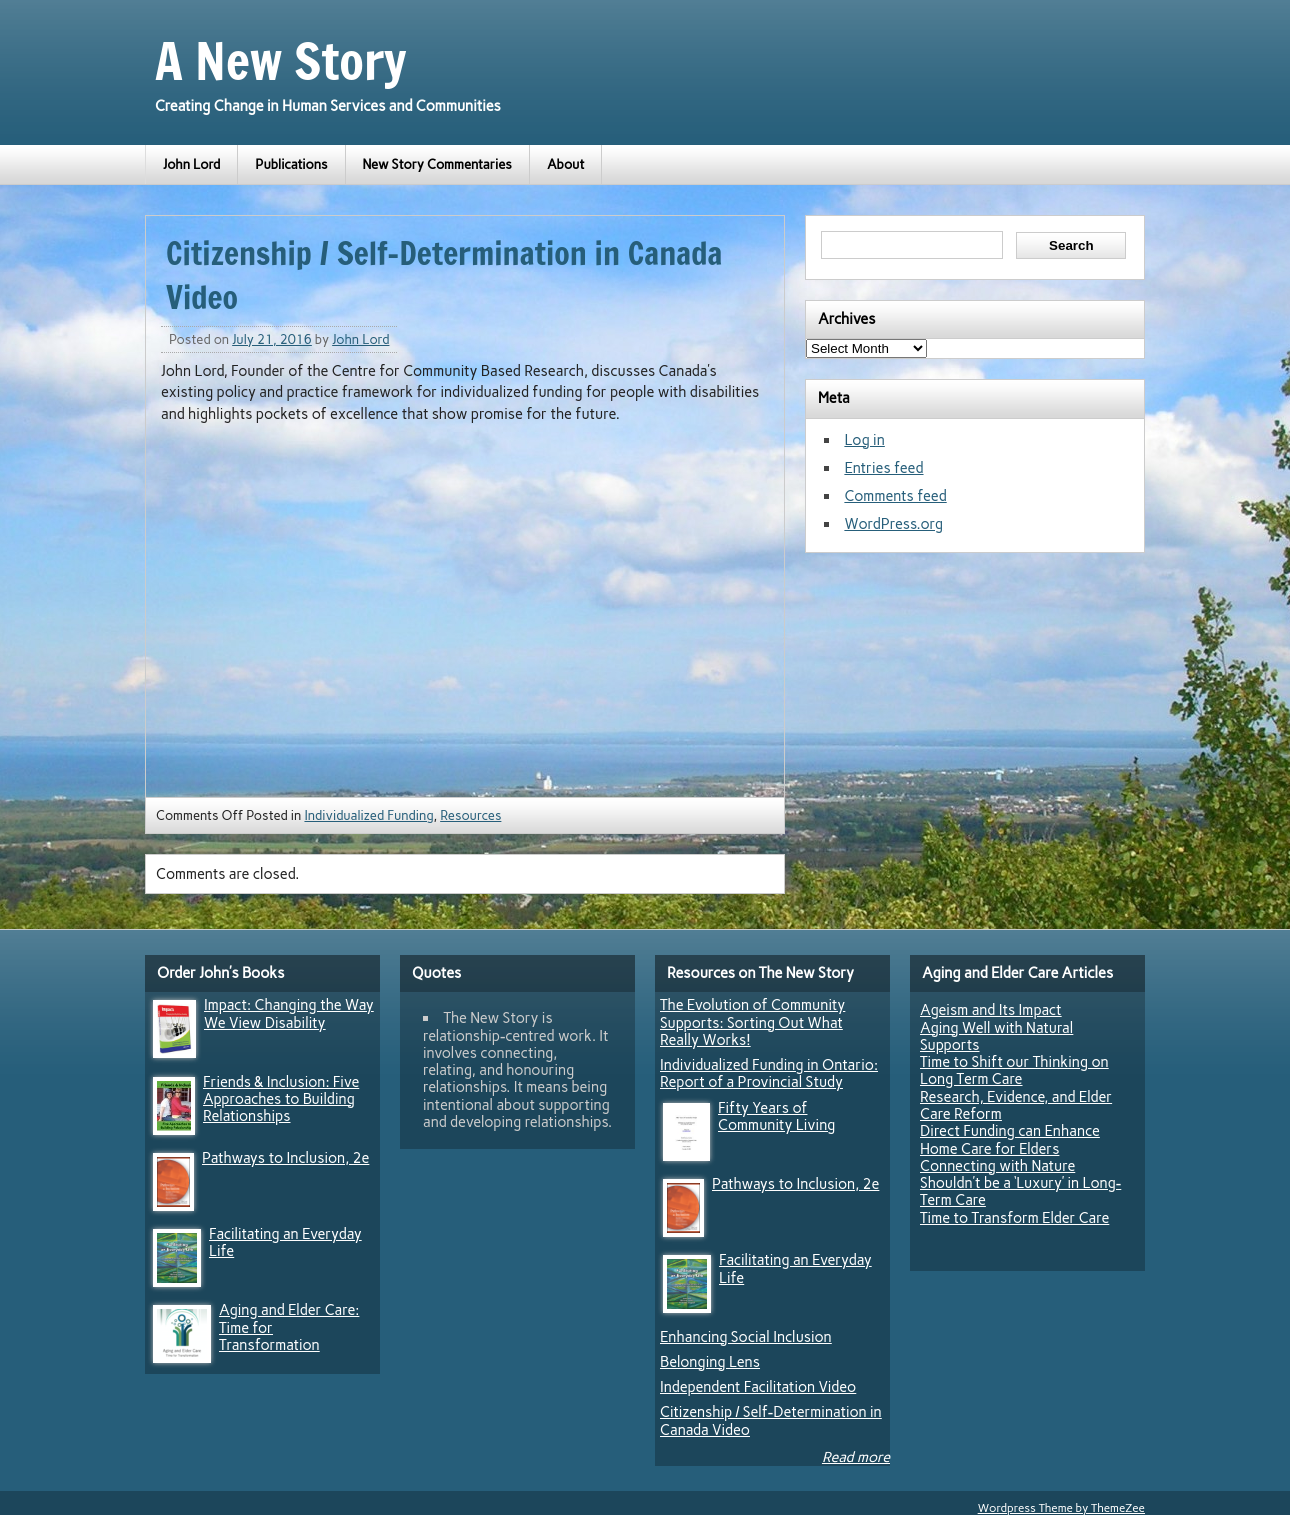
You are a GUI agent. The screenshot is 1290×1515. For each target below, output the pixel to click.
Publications (291, 164)
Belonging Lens (710, 1362)
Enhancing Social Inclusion (746, 1337)
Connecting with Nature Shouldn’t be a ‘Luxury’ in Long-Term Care (1020, 1183)
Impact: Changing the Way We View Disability (289, 1013)
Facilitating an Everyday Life (285, 1242)
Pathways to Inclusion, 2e (285, 1158)
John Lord (191, 164)
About (566, 164)
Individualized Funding (368, 815)
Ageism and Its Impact (991, 1010)
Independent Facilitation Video (758, 1387)
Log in (864, 440)
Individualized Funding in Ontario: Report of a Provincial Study (769, 1073)
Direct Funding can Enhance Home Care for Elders (1010, 1139)
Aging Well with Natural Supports (996, 1036)
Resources (470, 815)
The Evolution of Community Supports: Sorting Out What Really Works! (752, 1022)
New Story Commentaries (437, 164)
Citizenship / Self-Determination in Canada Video (771, 1420)
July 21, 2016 (272, 339)
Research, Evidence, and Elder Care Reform (1016, 1105)
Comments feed (895, 496)
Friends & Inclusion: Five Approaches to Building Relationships (281, 1099)
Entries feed (883, 468)
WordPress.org (893, 524)
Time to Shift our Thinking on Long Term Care (1014, 1070)
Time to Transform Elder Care (1014, 1218)
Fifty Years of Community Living (776, 1116)
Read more (856, 1457)
